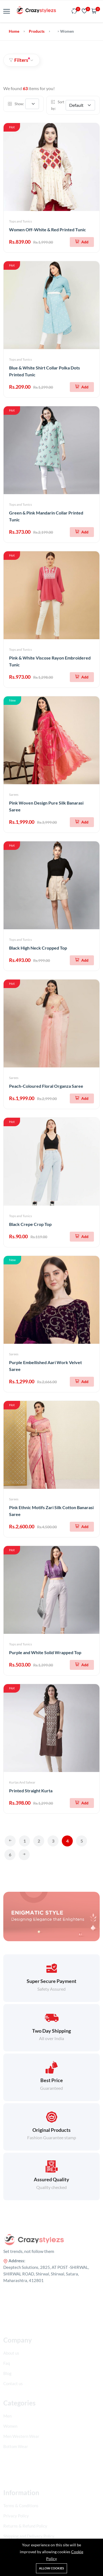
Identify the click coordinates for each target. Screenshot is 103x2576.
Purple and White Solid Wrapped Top (45, 1652)
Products (36, 31)
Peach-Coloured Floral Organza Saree (46, 1086)
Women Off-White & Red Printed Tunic (47, 229)
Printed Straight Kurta (30, 1790)
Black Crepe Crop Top (30, 1224)
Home (14, 31)
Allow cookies (51, 2568)
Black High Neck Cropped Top (38, 947)
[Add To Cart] (82, 242)
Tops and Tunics (20, 221)
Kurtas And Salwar (22, 1782)
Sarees (13, 794)
